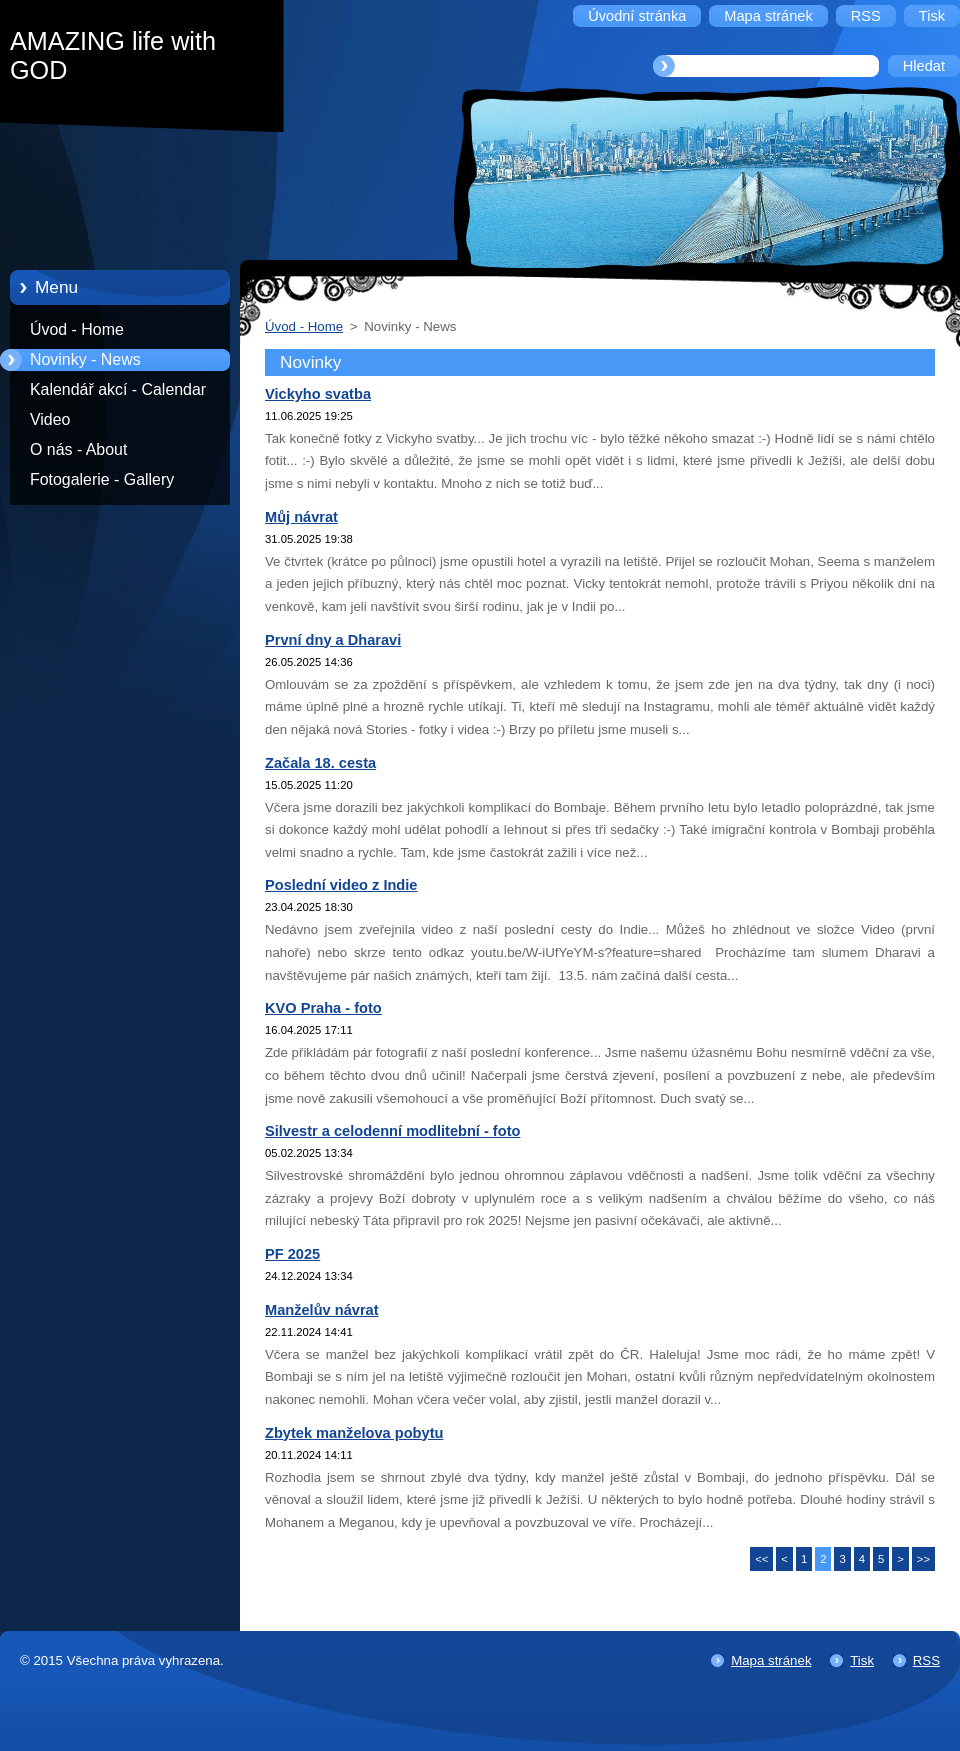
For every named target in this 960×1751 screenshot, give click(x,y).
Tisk (862, 1660)
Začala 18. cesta (320, 763)
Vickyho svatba (318, 394)
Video (50, 419)
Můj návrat (301, 517)
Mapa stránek (771, 1660)
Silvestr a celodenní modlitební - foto (392, 1131)
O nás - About (78, 449)
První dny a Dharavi (333, 640)
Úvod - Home (77, 329)
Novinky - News (85, 359)
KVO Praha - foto (323, 1008)
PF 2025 (292, 1254)
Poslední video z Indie (341, 885)
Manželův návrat (322, 1310)
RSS (926, 1660)
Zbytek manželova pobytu (354, 1433)
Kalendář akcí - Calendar (118, 389)
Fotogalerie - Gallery (102, 479)
